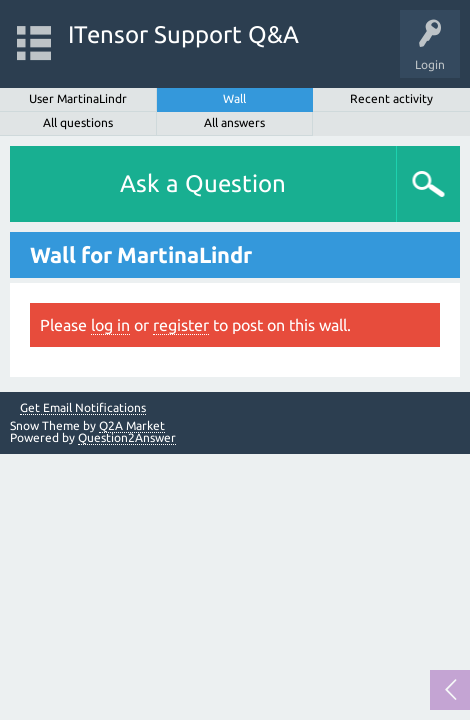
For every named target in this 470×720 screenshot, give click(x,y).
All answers (234, 122)
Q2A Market (132, 425)
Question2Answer (127, 437)
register (181, 325)
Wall (234, 98)
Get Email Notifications (83, 408)
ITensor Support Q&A (183, 34)
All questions (78, 122)
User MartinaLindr (78, 98)
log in (110, 325)
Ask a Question (203, 183)
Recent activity (391, 98)
